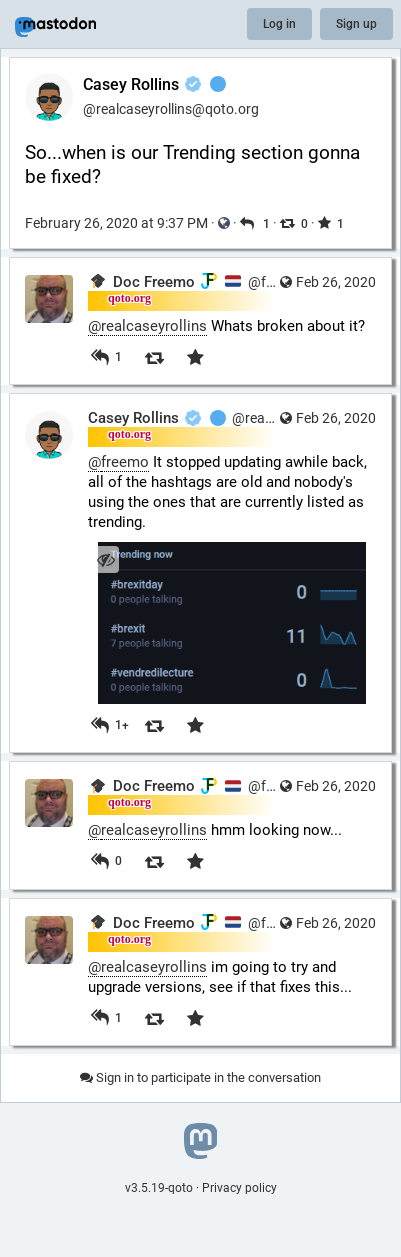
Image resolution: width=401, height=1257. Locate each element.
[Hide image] (105, 559)
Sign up (356, 24)
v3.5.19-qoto (159, 1188)
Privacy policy (239, 1188)
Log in (279, 24)
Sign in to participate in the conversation (200, 1077)
